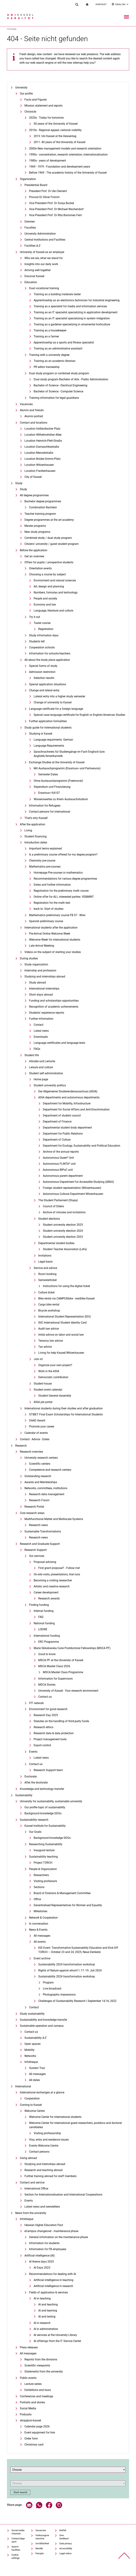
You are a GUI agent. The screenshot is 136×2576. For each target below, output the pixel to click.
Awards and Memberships (40, 1482)
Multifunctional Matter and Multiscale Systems (53, 1519)
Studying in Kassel (40, 733)
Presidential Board (35, 185)
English (120, 4)
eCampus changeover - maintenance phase (51, 2231)
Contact (38, 1024)
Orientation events (40, 568)
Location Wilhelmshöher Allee (42, 434)
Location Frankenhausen (39, 471)
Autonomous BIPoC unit (58, 1169)
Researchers (41, 1875)
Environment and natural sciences (55, 580)
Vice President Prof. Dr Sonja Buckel (51, 203)
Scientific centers (39, 1463)
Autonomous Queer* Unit (58, 1157)
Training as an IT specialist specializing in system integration (72, 318)
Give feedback (64, 2537)
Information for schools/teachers (49, 653)
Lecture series (33, 2384)
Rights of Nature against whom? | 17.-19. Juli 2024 (70, 1970)
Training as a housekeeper (50, 330)
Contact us (45, 1696)
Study (18, 483)
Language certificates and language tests (59, 1042)
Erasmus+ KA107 (49, 792)
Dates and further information (52, 884)
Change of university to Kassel (53, 702)
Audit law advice (48, 1328)
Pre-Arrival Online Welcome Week (49, 933)
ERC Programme (48, 1641)
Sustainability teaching (43, 1856)
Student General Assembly (54, 1395)
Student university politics (50, 1085)
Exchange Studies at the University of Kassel (56, 762)
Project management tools (50, 1739)
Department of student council (62, 1115)
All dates (34, 2080)
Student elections (49, 1218)
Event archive (42, 1958)
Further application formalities (48, 721)
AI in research (42, 2323)
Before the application (33, 550)
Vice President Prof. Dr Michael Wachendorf (56, 209)
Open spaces (32, 2044)
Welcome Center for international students (55, 2117)
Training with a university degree (49, 355)
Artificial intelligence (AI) (39, 2255)
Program (48, 1982)
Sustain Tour (37, 2068)
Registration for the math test (52, 902)
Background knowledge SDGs (42, 1813)
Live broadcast (52, 1988)
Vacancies (26, 404)
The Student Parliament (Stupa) (58, 1200)
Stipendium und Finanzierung (52, 786)
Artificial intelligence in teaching (53, 2280)
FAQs (37, 1049)
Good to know (47, 1654)
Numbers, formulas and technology (56, 592)
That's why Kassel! (36, 818)
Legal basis (45, 1261)
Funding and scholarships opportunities (54, 1000)
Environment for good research (48, 1709)
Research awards (49, 1598)
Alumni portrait (33, 416)
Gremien (29, 221)
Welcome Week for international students (54, 939)
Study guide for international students (48, 727)
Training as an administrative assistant (58, 348)
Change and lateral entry (44, 690)
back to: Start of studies (48, 908)
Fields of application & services (48, 2292)
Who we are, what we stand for (43, 258)
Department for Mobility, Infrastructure (66, 1103)
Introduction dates (35, 842)
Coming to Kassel (31, 2105)
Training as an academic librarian (54, 361)
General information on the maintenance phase (58, 2237)
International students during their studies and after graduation (63, 1408)
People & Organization (43, 1869)
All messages (42, 1935)
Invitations (44, 1255)
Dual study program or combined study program (59, 373)
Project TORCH (43, 1862)
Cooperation (32, 2098)
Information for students (44, 2243)
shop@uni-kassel (30, 2420)
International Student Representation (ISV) (64, 1316)
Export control (42, 1745)
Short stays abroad (41, 994)
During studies (29, 958)
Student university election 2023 (63, 1236)
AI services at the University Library (55, 2335)
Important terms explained (45, 848)
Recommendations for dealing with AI (52, 2274)
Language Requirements (49, 745)
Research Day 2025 (46, 1715)
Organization (28, 179)
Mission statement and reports (43, 105)
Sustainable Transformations (42, 1531)
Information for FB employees (47, 2249)
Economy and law (45, 604)
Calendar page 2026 (37, 2426)
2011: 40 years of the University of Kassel (59, 142)
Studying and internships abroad (44, 976)
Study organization (36, 964)
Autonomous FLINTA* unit (59, 1163)
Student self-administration (46, 1073)
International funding (47, 1635)
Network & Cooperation (43, 1917)
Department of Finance (57, 1121)
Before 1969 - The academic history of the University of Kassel (68, 172)
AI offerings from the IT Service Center (57, 2341)
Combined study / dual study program (48, 538)
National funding (44, 1623)
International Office (36, 2188)
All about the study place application (47, 660)
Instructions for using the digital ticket (66, 1286)
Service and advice (45, 1268)
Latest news (41, 1030)
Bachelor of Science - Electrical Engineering (60, 385)
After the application (32, 824)
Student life (31, 1055)
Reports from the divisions (40, 2359)
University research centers (41, 1457)
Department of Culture (56, 1139)
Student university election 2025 (63, 1224)
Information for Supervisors (55, 1678)
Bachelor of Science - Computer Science (58, 391)
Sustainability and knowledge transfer (43, 2019)
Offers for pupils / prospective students (48, 562)
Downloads (41, 1036)
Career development (46, 1592)
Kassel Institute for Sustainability (45, 1825)
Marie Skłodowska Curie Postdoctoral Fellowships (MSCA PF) (72, 1648)
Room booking (47, 1274)
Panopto (39, 2553)
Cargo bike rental (48, 1304)
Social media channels (18, 2532)
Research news (38, 1525)
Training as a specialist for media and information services (70, 306)
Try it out (34, 617)
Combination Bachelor (43, 507)
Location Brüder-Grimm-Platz (42, 458)
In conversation (38, 1923)
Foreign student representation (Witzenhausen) (72, 1188)
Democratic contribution (53, 1377)
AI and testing (46, 2316)
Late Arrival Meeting (41, 945)
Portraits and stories (32, 2402)
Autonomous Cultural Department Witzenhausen (73, 1194)
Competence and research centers (50, 1469)
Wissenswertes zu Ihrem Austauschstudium (61, 799)
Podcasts (26, 2414)
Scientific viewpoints (37, 2365)
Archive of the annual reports (61, 1151)
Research (21, 1445)
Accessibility (65, 2548)
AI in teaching (42, 2298)
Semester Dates (48, 774)
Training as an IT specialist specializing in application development (75, 312)
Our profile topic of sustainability (44, 1807)
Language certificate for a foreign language (56, 708)
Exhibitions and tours (37, 2390)
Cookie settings (16, 2556)
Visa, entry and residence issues (49, 2139)
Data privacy (65, 2543)
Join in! (38, 1359)
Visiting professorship (47, 2133)
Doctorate (30, 1776)
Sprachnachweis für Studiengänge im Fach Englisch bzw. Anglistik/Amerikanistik (69, 754)
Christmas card (33, 2444)
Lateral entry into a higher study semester (59, 696)
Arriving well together (37, 270)
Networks (30, 2056)
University (21, 87)
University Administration (40, 233)
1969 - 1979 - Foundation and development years (59, 166)
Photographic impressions (59, 1994)
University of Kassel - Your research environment (68, 1690)
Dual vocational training (44, 288)
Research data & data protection (54, 1733)
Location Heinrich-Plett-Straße (43, 440)
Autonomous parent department (63, 1175)
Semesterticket (47, 1280)
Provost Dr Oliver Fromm (44, 197)
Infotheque (31, 2062)
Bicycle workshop (49, 1310)
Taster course (42, 623)
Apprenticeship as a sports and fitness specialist (64, 342)
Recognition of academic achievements (53, 1006)
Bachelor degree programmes (42, 501)
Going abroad (28, 2158)
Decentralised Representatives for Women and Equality (68, 1905)
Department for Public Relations (63, 1133)
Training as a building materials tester (57, 294)
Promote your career (41, 1426)
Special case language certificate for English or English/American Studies (79, 714)
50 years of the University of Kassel (56, 123)
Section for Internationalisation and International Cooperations (63, 2194)
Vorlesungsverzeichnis (42, 2537)
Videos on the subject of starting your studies (52, 952)
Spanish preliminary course (46, 921)
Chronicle (30, 111)
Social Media (28, 2408)
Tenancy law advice (50, 1340)
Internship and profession (40, 970)
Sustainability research (34, 1819)
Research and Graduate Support (40, 1544)
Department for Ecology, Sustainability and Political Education (81, 1145)
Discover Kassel (34, 276)
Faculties (30, 227)
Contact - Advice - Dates (34, 1439)
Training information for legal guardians (54, 397)
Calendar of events (36, 1433)
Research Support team (48, 1770)
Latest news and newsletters (42, 2206)
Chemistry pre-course (42, 860)
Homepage (11, 29)
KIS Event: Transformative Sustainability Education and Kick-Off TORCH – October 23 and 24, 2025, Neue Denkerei (78, 1950)
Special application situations (47, 684)
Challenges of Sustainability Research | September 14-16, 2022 (77, 2001)
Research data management (46, 1494)
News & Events (38, 1929)
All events (40, 1941)
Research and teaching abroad (43, 2170)
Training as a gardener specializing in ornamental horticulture (72, 324)
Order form (31, 2438)
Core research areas (32, 1513)
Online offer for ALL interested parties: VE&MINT (64, 896)
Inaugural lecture (44, 1850)
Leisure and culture (41, 1067)
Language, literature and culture (53, 610)
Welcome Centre (34, 2111)
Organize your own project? (55, 1365)
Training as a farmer (46, 336)
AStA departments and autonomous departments (69, 1097)
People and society (45, 598)
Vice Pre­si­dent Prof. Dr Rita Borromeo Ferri (55, 215)
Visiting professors (45, 1881)
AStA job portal (43, 1402)
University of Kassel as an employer (42, 252)
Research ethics (43, 1727)
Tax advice (45, 1346)
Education (30, 282)
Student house (43, 1383)
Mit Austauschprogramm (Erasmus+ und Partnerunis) (67, 768)
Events (33, 1751)
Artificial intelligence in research (53, 2286)
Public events (28, 2378)
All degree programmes (34, 495)
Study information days (43, 635)
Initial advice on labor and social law (61, 1334)
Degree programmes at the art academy (49, 519)
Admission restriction (42, 672)
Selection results (44, 678)
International (23, 2086)
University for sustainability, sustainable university (51, 1801)
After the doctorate (36, 1782)
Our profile (26, 93)
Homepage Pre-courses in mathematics (58, 872)
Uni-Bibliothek (42, 2543)
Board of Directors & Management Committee (62, 1893)
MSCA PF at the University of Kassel (60, 1660)
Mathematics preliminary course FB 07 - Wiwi (57, 915)
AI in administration (46, 2329)
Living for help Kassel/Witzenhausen (61, 1352)
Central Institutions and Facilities (44, 239)
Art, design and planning (49, 586)
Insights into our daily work (41, 264)
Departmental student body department (67, 1127)
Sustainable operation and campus (42, 2025)
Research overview (31, 1451)
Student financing (35, 836)
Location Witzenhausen (39, 464)
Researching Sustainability (45, 1844)
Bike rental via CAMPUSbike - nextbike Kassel (66, 1298)
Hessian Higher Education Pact (43, 2225)
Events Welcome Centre (43, 2145)
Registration (45, 629)
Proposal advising (45, 1562)
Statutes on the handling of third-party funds (61, 1721)
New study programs (37, 531)
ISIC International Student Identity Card (62, 1322)
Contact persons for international (49, 811)
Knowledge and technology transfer (42, 1789)
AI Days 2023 (42, 2267)
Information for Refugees (44, 805)
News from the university (30, 2213)
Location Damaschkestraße (41, 446)
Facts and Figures (35, 99)
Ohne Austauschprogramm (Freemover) (58, 780)
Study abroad (37, 982)
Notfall (62, 2530)
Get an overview (34, 556)
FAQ (40, 1617)
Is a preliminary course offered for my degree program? (63, 854)
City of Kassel (33, 477)
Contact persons (39, 2151)
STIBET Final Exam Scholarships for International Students (66, 1414)
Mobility (29, 2050)
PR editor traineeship (47, 367)
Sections (39, 1887)
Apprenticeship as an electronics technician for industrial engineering (77, 300)
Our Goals (35, 1831)
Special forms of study (43, 666)
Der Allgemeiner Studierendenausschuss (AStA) (67, 1091)
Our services (36, 1556)
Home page (41, 1079)
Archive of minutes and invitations (64, 1212)
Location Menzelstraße (38, 452)
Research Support (35, 1550)
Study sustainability (32, 2013)
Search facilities (16, 2548)
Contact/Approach (18, 2540)
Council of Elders (53, 1206)
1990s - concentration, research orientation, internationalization (68, 154)
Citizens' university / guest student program (51, 544)
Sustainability (23, 1795)
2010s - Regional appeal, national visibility (55, 130)
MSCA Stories (46, 1684)
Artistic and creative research (52, 1586)
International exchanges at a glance (42, 2092)
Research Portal (34, 1506)
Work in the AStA (48, 1371)
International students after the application (51, 927)
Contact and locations (33, 422)
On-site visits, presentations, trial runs (57, 1574)
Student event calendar (48, 1389)
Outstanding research (37, 1476)
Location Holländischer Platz (42, 428)
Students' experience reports (46, 1012)
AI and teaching (48, 2304)
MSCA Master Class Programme (63, 1672)
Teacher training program (40, 513)
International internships (44, 988)
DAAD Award (37, 1420)
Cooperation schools (42, 647)
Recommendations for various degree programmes (65, 878)
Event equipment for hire (39, 2432)
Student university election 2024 (63, 1230)
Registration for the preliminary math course (61, 890)
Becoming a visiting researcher (53, 1580)
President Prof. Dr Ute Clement (48, 191)
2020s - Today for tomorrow (46, 117)
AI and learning (47, 2310)
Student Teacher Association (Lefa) (65, 1249)
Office (37, 1899)
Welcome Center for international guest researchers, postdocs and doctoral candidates (75, 2125)
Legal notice (65, 2553)
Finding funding (39, 1605)
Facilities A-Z (32, 245)
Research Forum (39, 1500)
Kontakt (101, 4)
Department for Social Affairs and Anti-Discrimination (76, 1109)
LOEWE (42, 1629)
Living (28, 830)
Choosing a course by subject (47, 574)
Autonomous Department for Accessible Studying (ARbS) (78, 1181)
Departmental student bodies (56, 1243)
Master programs (35, 525)
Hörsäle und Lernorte (42, 1061)
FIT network (36, 1703)
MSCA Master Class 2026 (54, 1666)
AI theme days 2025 (41, 2261)
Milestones (40, 1911)
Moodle (39, 2548)
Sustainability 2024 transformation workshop (66, 1964)
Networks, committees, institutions (45, 1488)
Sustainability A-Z (35, 2037)
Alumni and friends (32, 410)
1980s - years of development (47, 160)
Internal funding (43, 1611)
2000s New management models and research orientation (65, 148)
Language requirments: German (53, 739)
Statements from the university (43, 2371)
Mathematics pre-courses (45, 866)
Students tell (37, 641)
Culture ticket (46, 1292)
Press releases (29, 2347)
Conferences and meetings (36, 2396)
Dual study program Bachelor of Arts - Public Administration (71, 379)
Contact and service (32, 2182)
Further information (41, 1018)
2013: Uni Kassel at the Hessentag (55, 136)
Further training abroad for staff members (50, 2176)
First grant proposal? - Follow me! (59, 1568)
